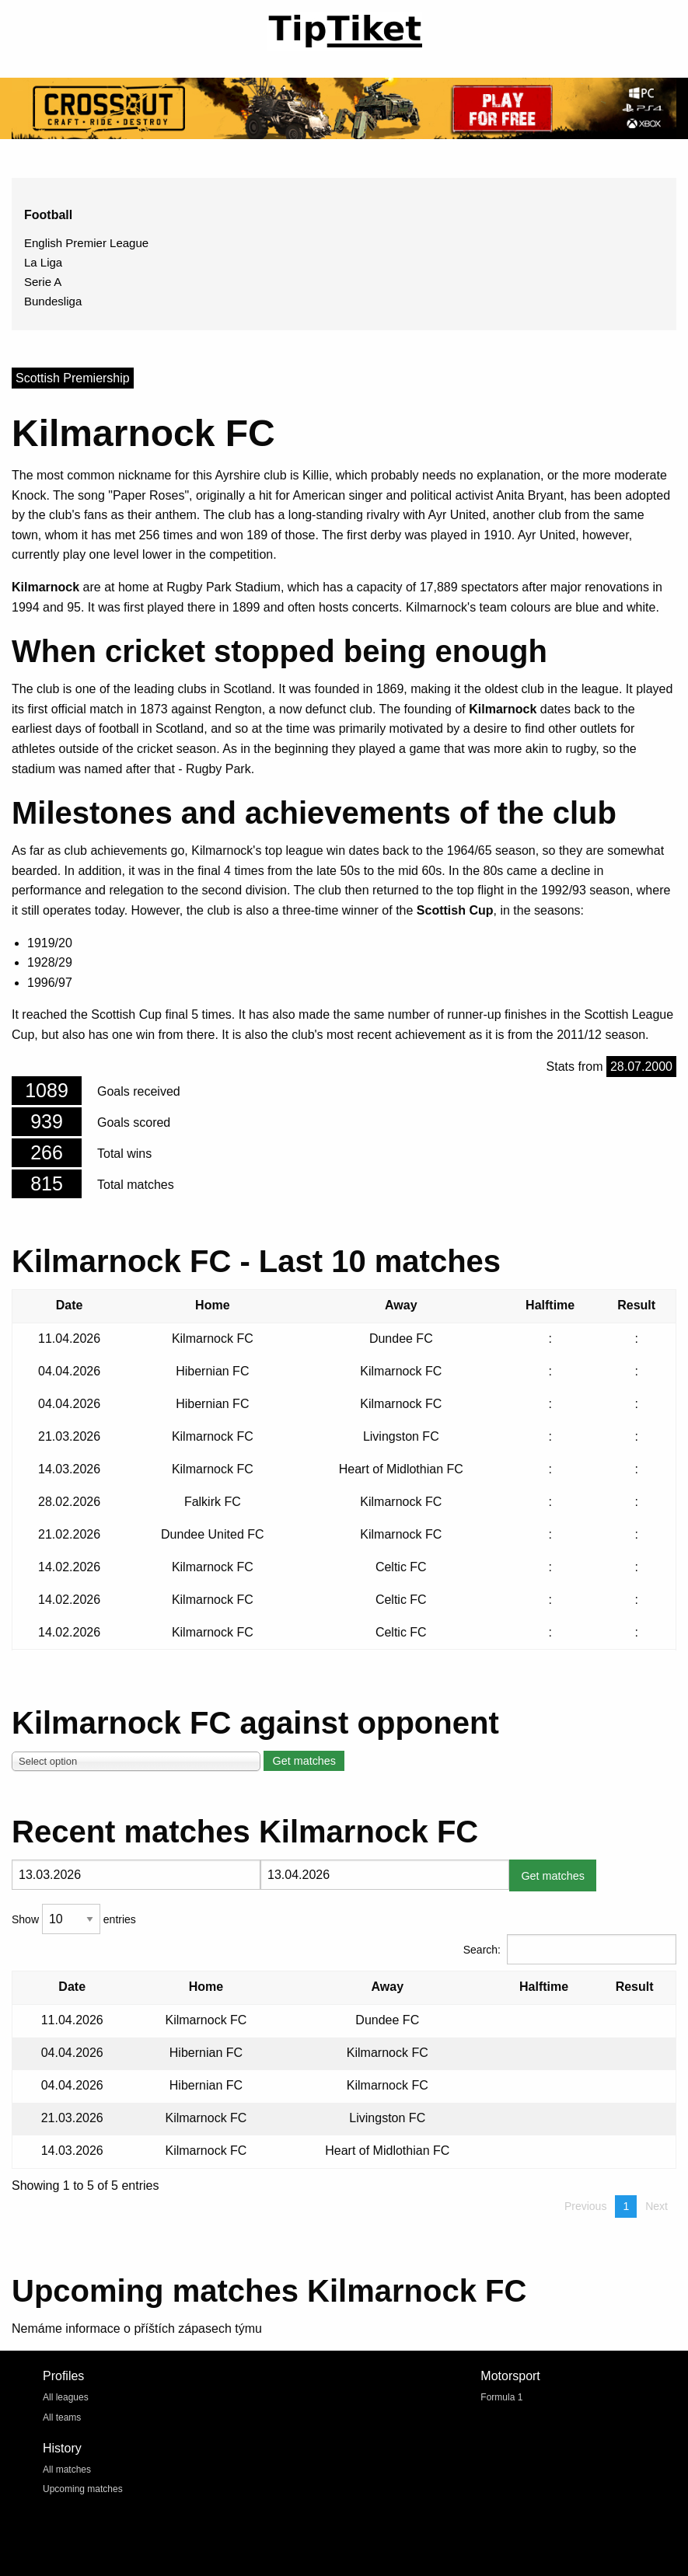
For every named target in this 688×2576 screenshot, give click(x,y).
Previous (585, 2206)
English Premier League (86, 242)
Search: (569, 1949)
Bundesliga (53, 301)
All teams (62, 2417)
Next (656, 2206)
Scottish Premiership (73, 378)
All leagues (66, 2397)
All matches (67, 2469)
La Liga (43, 262)
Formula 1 (501, 2397)
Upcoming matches (83, 2489)
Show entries (74, 1919)
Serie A (42, 281)
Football (48, 214)
